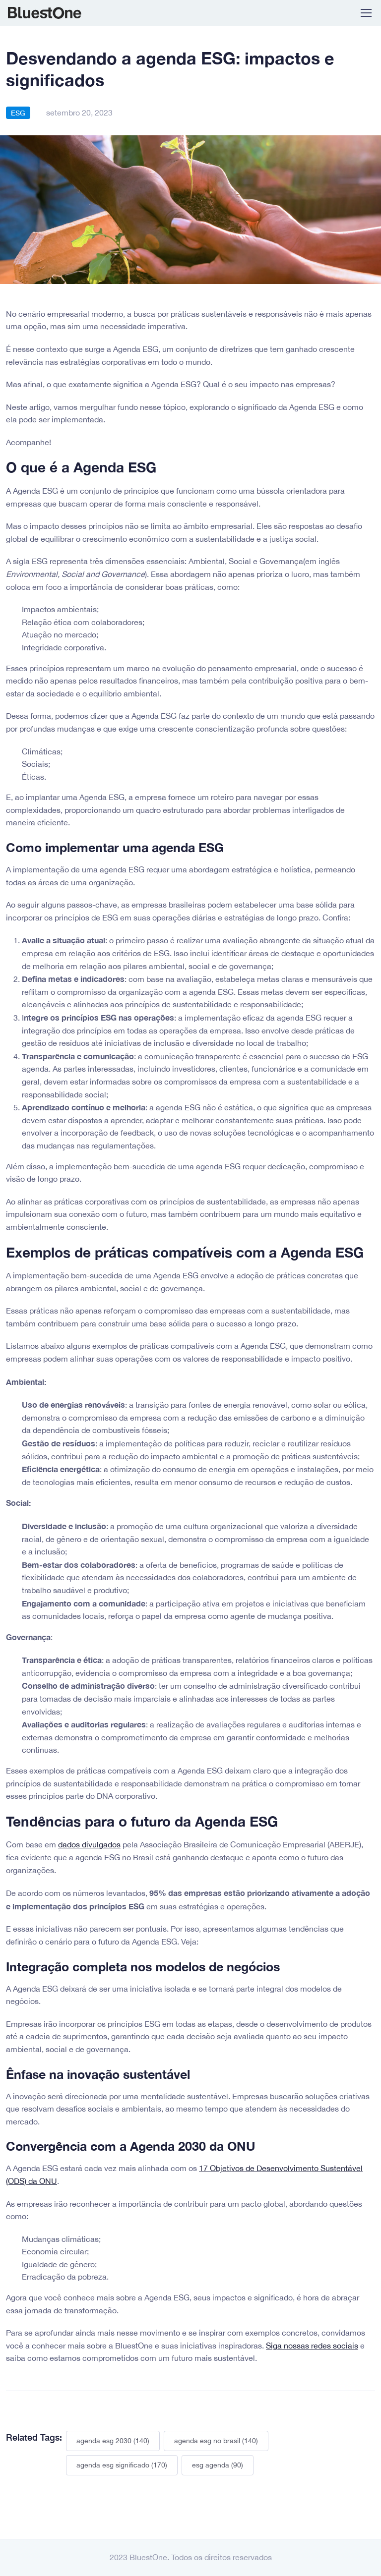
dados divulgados (89, 1844)
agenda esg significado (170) (121, 2465)
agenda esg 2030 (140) (112, 2441)
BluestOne (44, 13)
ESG (18, 113)
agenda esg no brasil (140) (216, 2441)
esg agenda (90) (217, 2465)
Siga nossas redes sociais (312, 2345)
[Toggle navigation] (365, 13)
